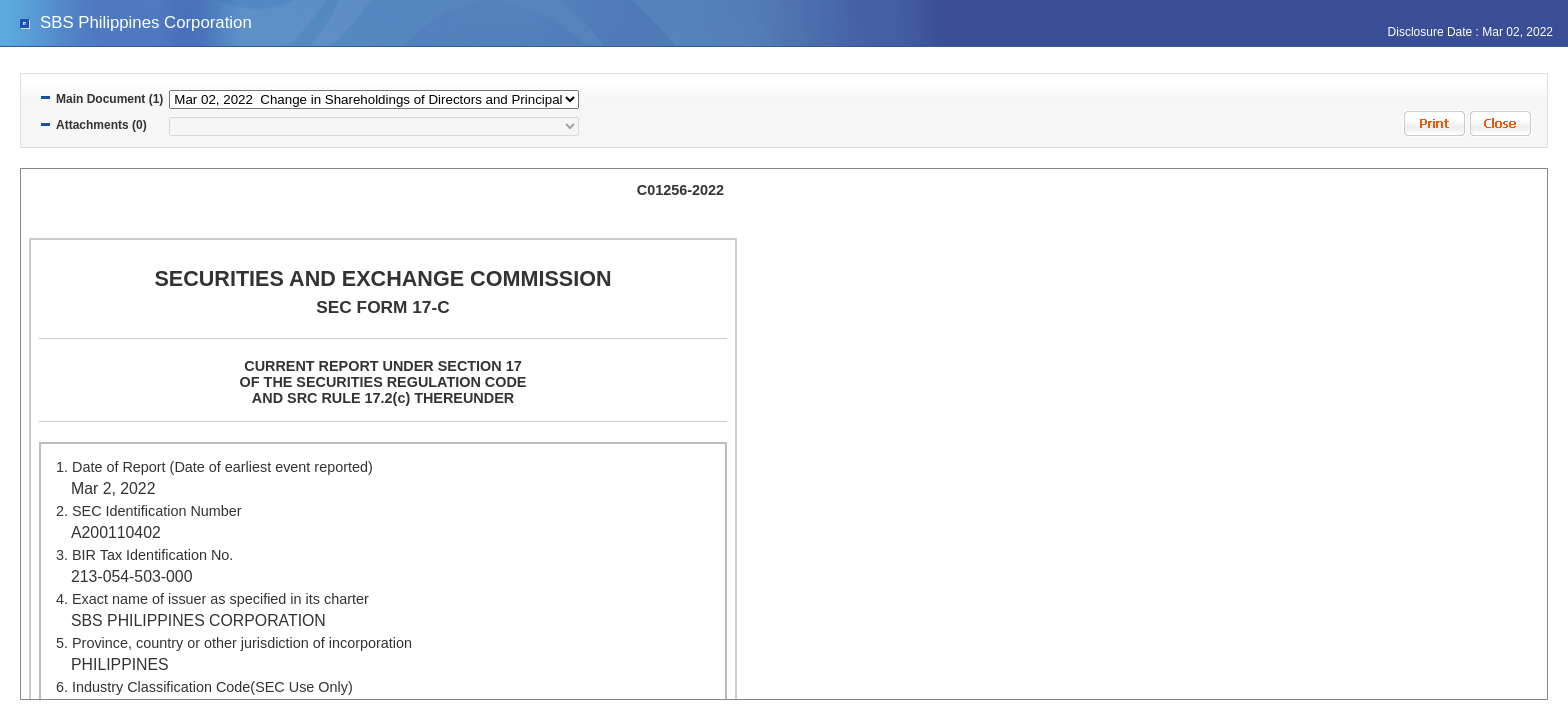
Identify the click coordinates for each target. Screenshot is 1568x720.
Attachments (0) (101, 125)
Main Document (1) (109, 99)
